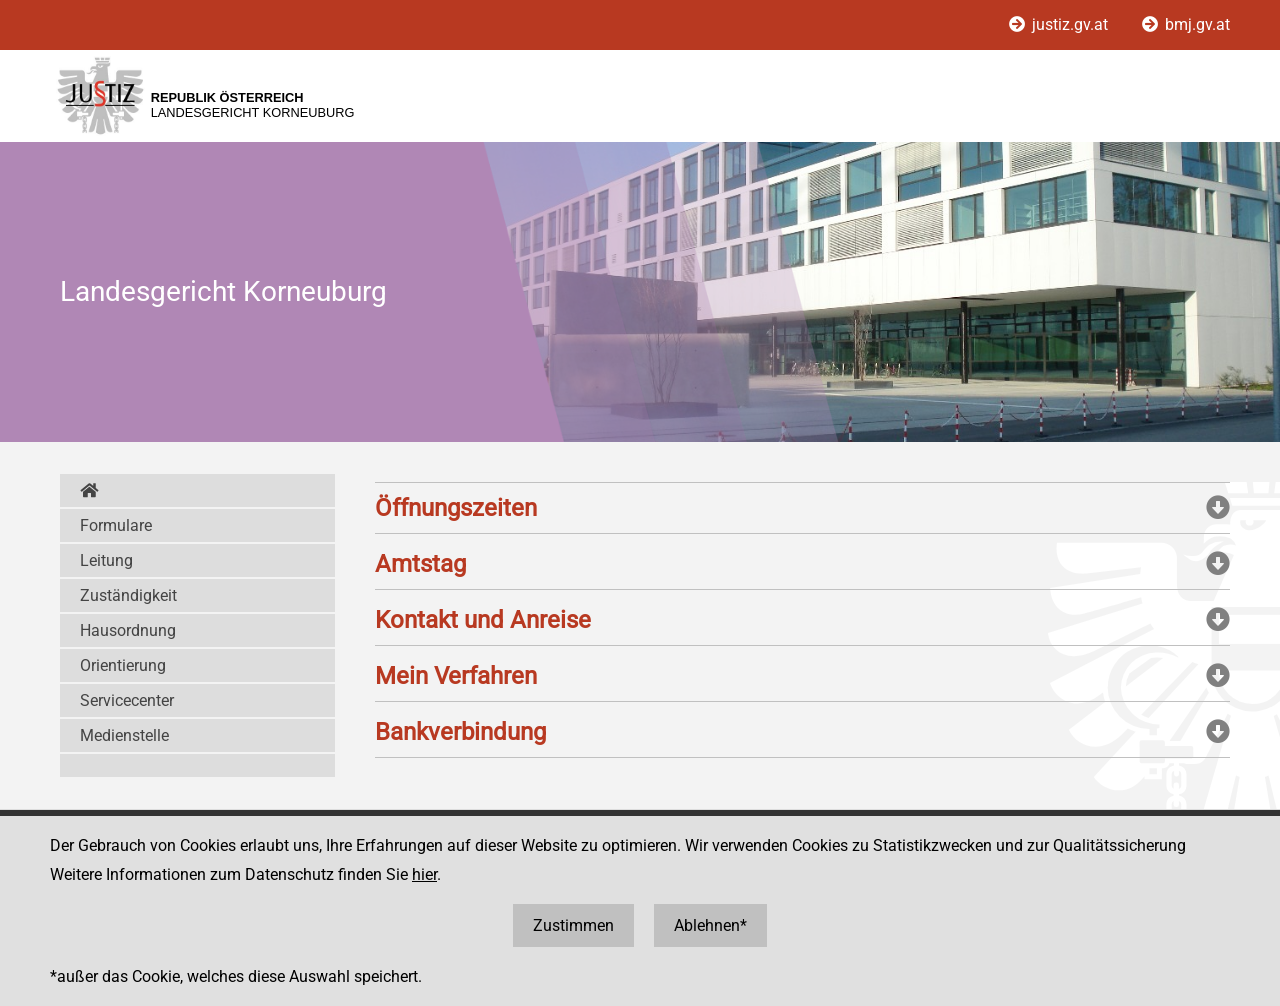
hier (424, 874)
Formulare (116, 525)
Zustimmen (573, 925)
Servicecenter (127, 700)
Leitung (106, 560)
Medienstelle (124, 735)
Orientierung (123, 665)
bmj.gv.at (1186, 24)
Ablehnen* (710, 925)
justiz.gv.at (1060, 24)
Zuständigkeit (128, 595)
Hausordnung (128, 630)
